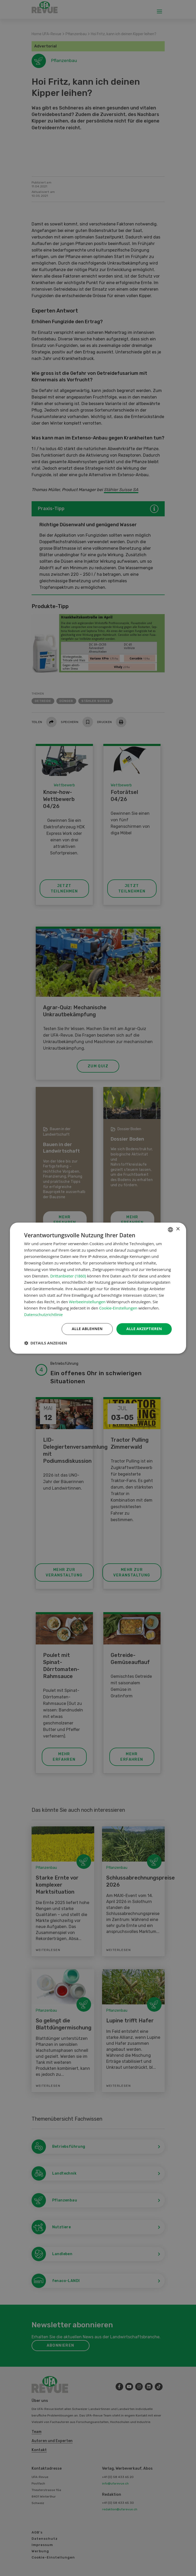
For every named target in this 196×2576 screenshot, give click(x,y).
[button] (45, 1343)
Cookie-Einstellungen (118, 1308)
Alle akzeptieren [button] (144, 1328)
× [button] (178, 1229)
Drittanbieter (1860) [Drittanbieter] (68, 1275)
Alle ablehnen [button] (87, 1328)
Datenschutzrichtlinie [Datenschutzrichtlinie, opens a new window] (43, 1314)
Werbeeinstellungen (87, 1301)
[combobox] (170, 1229)
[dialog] (98, 1288)
